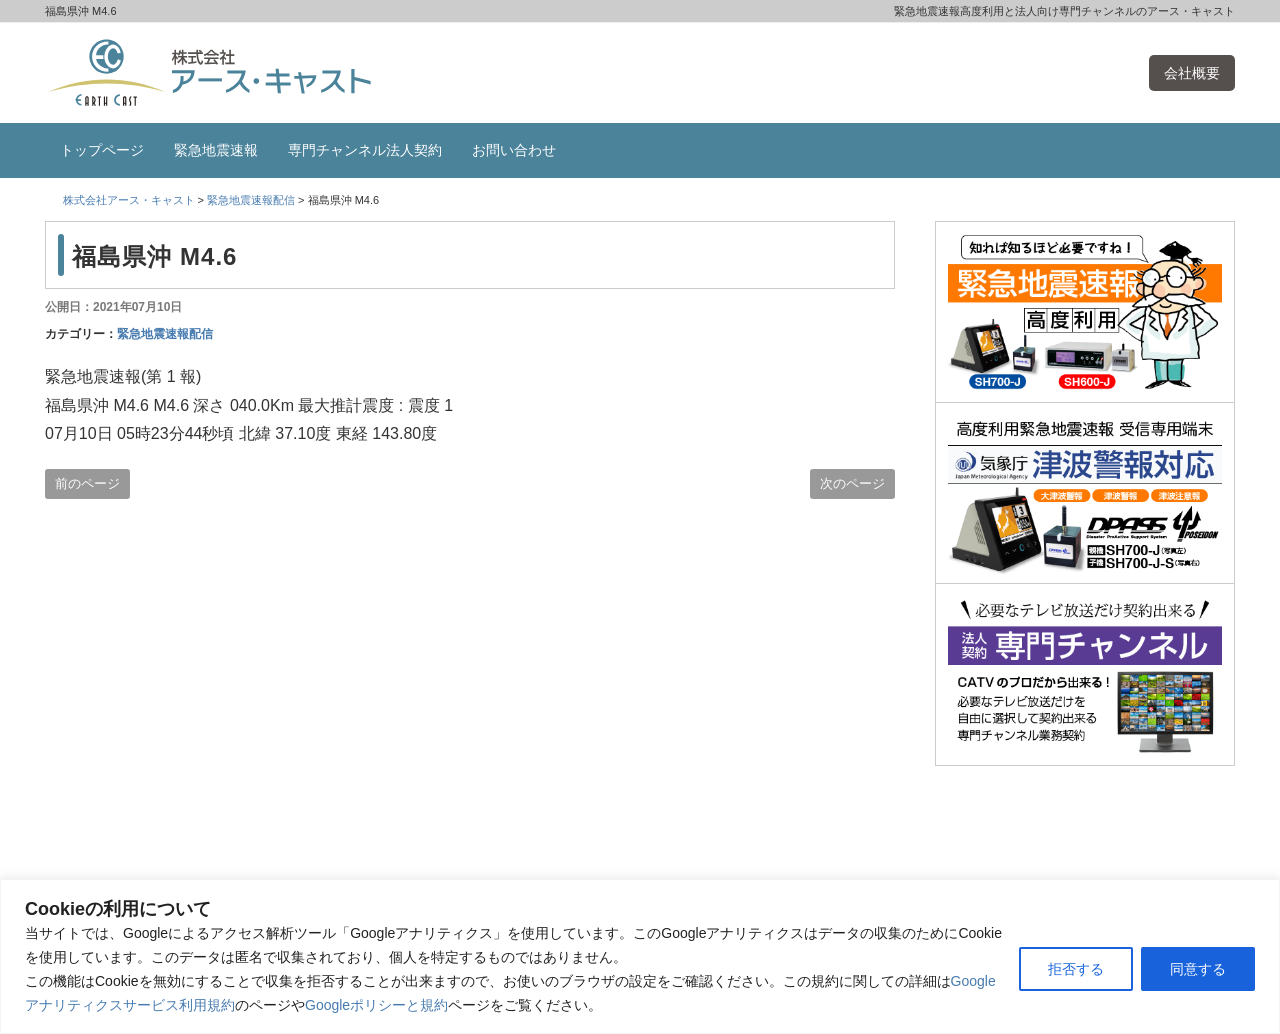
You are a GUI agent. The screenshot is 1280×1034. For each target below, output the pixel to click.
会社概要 (1192, 73)
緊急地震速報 (216, 150)
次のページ (852, 483)
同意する (1198, 969)
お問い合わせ (514, 150)
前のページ (87, 483)
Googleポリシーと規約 (376, 1005)
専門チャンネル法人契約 (365, 150)
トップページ (102, 150)
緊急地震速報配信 (165, 334)
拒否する (1076, 969)
